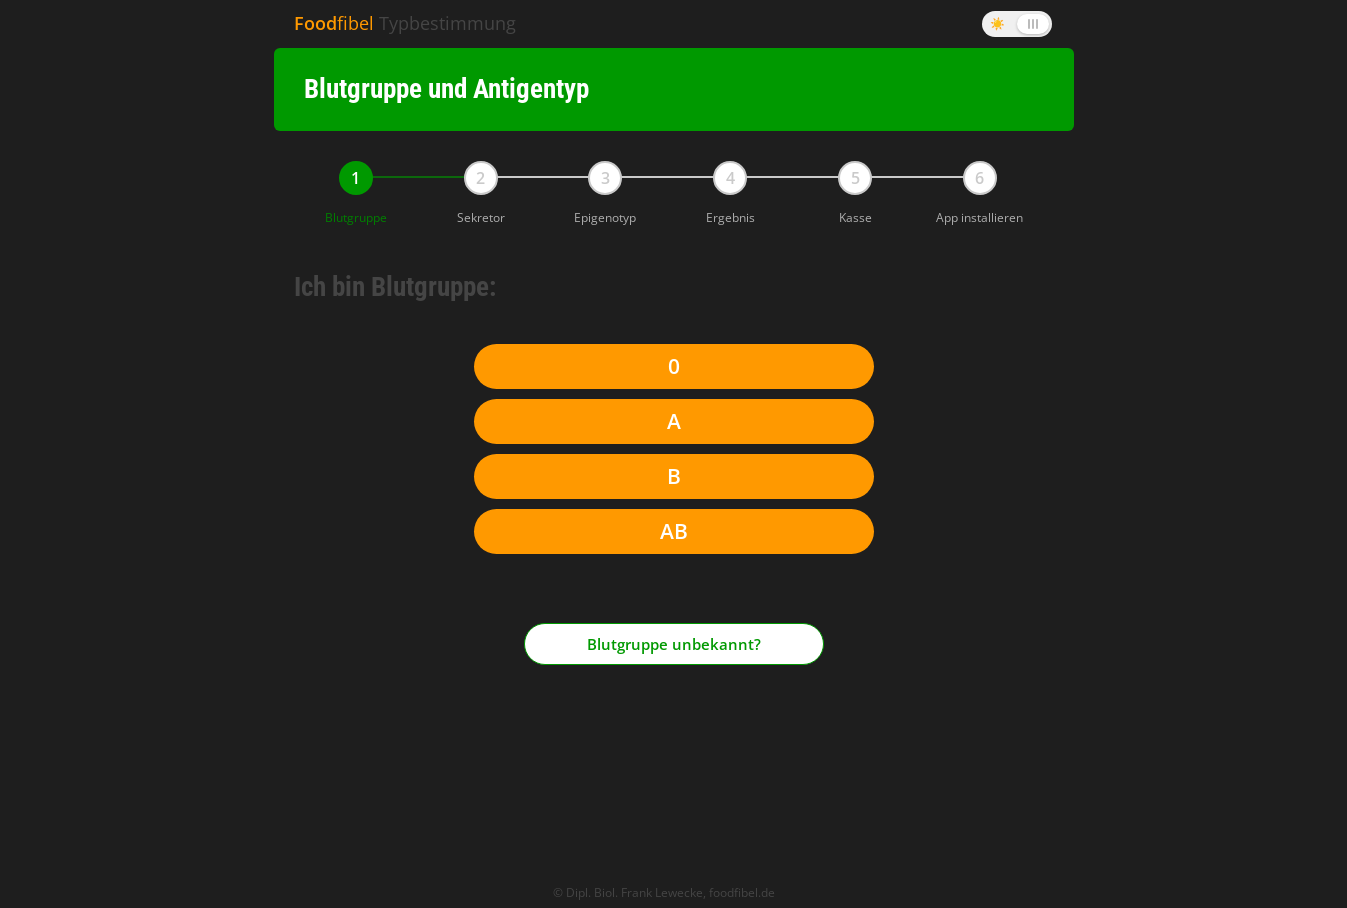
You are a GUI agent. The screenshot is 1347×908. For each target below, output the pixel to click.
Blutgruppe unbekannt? (674, 635)
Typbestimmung (405, 23)
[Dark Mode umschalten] (1017, 24)
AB (674, 531)
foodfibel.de (742, 875)
